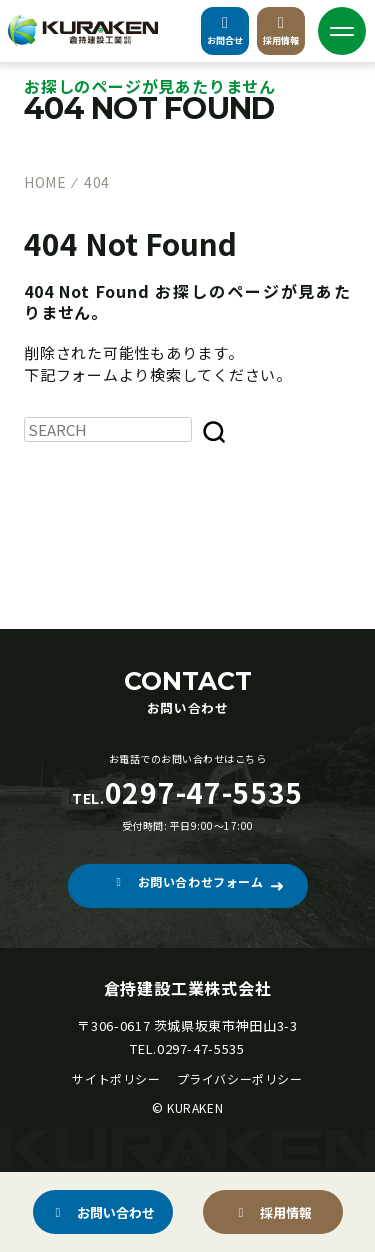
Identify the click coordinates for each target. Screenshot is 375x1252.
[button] (188, 886)
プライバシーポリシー (240, 1078)
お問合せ (225, 31)
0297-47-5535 (201, 1048)
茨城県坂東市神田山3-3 (226, 1025)
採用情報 (281, 31)
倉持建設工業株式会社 (188, 988)
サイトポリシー (116, 1078)
